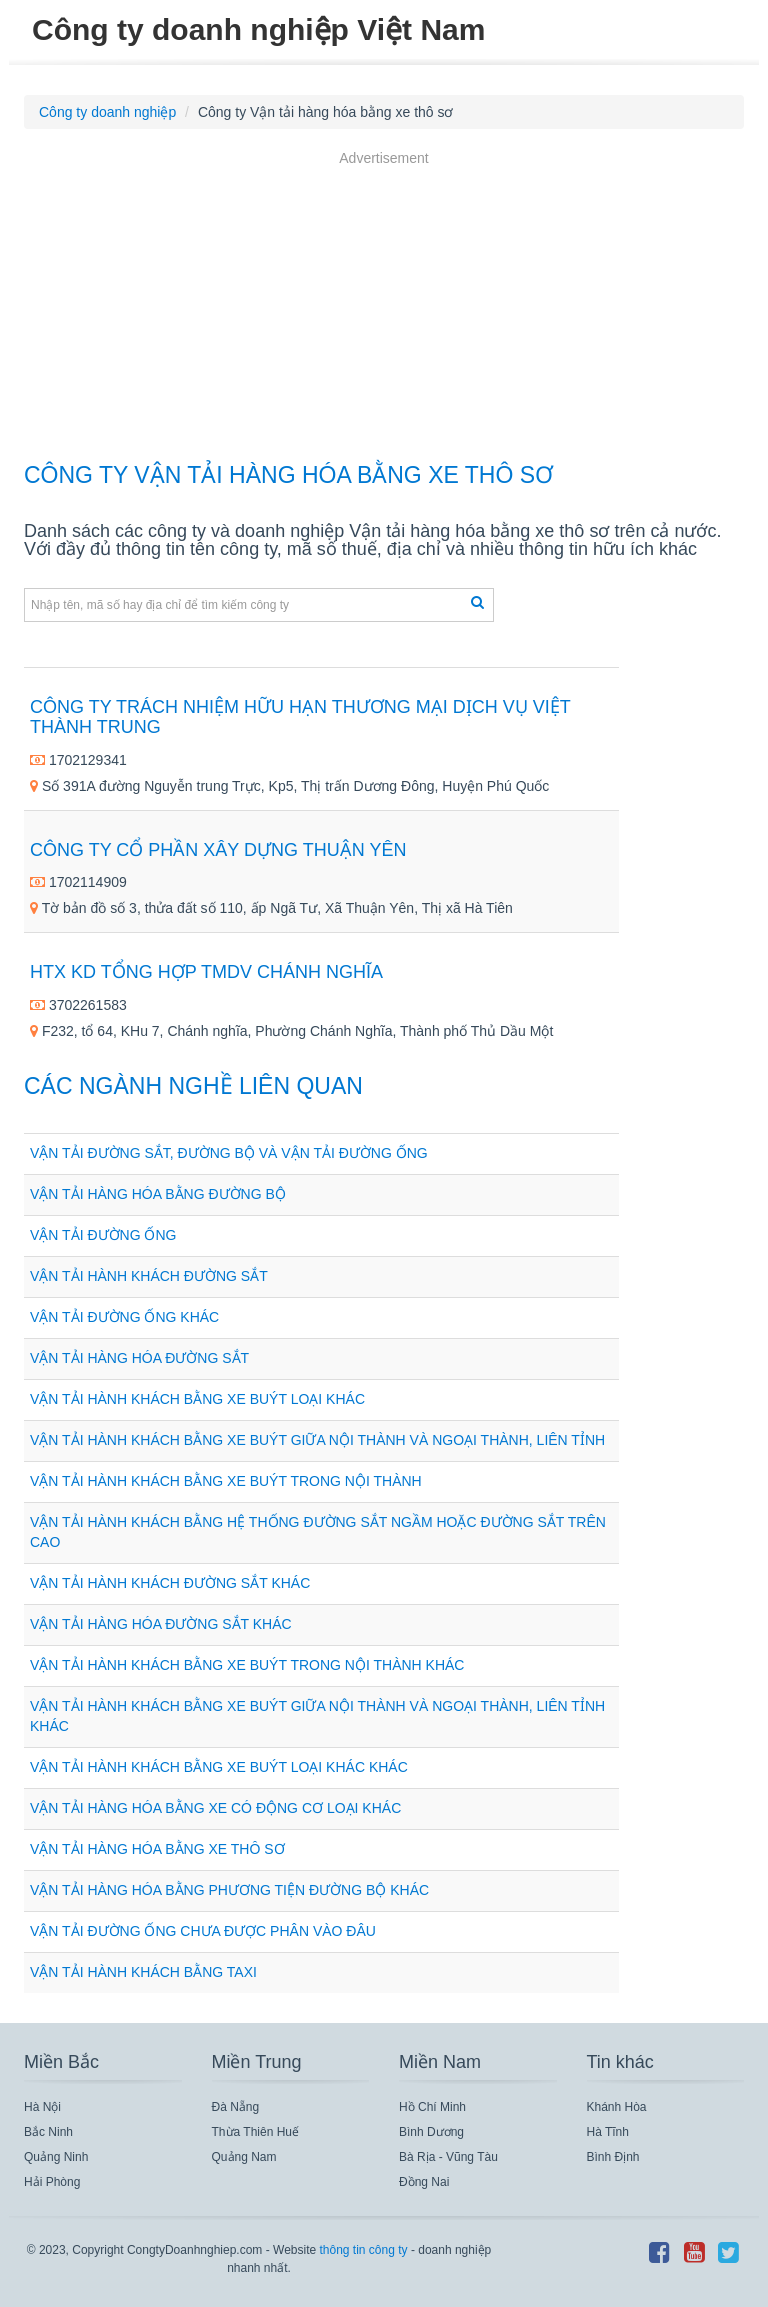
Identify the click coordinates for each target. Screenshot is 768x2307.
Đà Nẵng (236, 2107)
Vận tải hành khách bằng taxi (143, 1972)
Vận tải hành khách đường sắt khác (170, 1583)
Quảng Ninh (56, 2157)
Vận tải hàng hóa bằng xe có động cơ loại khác (215, 1808)
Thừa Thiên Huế (256, 2132)
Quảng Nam (244, 2157)
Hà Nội (42, 2107)
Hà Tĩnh (608, 2132)
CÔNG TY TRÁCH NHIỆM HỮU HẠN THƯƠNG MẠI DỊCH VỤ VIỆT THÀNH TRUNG (300, 717)
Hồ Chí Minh (432, 2107)
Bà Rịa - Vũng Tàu (448, 2157)
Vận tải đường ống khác (124, 1317)
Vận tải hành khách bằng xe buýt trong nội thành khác (247, 1665)
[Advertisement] (384, 309)
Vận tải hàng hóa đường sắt (139, 1358)
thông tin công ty (363, 2250)
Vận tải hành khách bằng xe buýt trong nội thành (226, 1481)
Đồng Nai (424, 2182)
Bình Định (613, 2157)
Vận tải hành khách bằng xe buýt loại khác (197, 1399)
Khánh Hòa (617, 2107)
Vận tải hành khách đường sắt (149, 1276)
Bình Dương (431, 2132)
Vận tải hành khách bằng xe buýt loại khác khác (219, 1767)
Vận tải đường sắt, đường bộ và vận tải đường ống (229, 1153)
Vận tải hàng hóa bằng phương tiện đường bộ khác (229, 1890)
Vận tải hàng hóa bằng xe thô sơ (157, 1849)
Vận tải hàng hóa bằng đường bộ (158, 1194)
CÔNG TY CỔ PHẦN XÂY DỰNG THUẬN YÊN (218, 850)
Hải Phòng (52, 2182)
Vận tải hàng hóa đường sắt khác (161, 1624)
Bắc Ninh (48, 2132)
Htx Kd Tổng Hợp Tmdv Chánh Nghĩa (206, 972)
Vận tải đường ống (103, 1235)
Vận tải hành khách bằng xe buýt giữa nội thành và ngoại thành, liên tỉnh (317, 1440)
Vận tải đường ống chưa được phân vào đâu (203, 1931)
